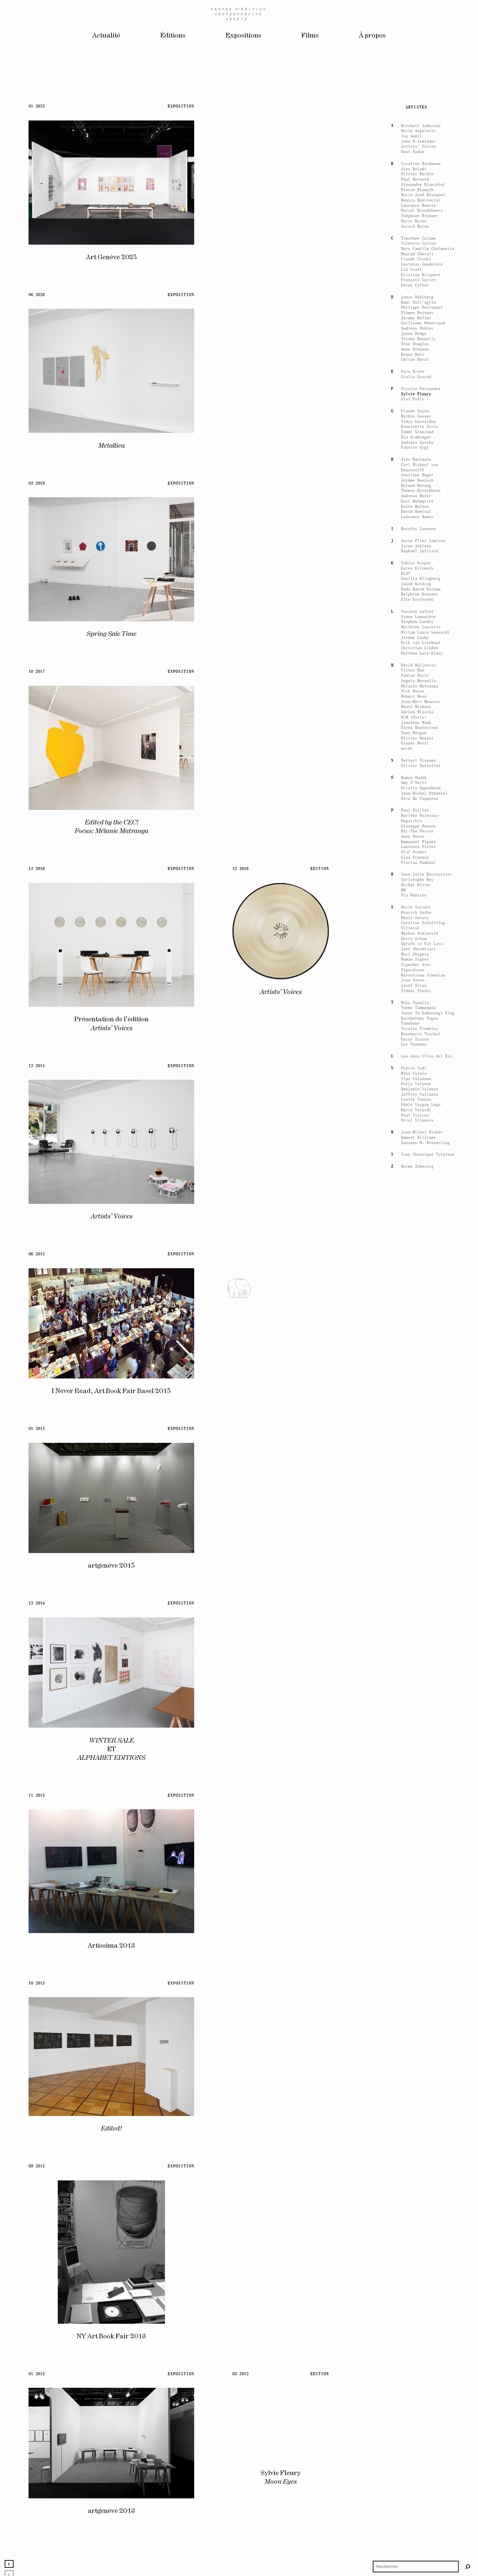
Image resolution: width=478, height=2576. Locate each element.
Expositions (243, 36)
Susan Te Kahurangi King (427, 2404)
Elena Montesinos (419, 2119)
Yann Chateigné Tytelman (427, 2545)
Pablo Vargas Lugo (420, 2495)
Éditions (173, 36)
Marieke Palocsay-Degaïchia (420, 2209)
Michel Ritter (416, 2276)
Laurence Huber (417, 1908)
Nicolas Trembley (419, 2419)
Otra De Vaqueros (419, 2189)
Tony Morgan (414, 2124)
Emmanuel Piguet (418, 2232)
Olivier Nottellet (420, 2156)
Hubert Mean (414, 2087)
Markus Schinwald (419, 2324)
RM (403, 2281)
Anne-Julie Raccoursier (426, 2265)
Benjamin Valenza (419, 2480)
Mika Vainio (414, 2464)
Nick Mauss (412, 2082)
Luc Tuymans (414, 2435)
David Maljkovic (418, 2056)
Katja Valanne (416, 2475)
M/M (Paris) (414, 2108)
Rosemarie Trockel (420, 2425)
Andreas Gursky (417, 1833)
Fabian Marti (415, 2066)
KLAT (405, 1964)
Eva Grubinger (416, 1828)
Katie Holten (415, 1897)
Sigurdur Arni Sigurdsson (416, 2358)
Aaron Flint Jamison (423, 1931)
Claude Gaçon (415, 1802)
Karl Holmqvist (417, 1892)
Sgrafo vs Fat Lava (422, 2335)
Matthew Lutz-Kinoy (422, 2044)
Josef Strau (414, 2376)
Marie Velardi (416, 2501)
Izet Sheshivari (418, 2340)
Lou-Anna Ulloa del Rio (426, 2447)
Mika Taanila (415, 2393)
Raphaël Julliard (419, 1942)
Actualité (106, 36)
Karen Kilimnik (417, 1959)
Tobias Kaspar (416, 1954)
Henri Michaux (416, 2098)
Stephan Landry (417, 2013)
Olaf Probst (414, 2243)
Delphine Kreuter (419, 1985)
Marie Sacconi (416, 2298)
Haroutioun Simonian (423, 2366)
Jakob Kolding (416, 1975)
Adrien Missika (417, 2103)
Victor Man (412, 2061)
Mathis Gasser (416, 1807)
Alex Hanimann (416, 1850)
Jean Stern (412, 2371)
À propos (372, 36)
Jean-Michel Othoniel (424, 2184)
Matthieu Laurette (420, 2018)
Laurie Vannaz (416, 2490)
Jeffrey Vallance (419, 2485)
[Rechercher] (467, 2566)
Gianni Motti (415, 2134)
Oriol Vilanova (417, 2511)
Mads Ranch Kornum (420, 1980)
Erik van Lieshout (420, 2034)
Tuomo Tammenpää (418, 2399)
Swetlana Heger (417, 1866)
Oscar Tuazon (415, 2430)
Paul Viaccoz (415, 2506)
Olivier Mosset (417, 2129)
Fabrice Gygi (415, 1838)
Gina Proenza (415, 2248)
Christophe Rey (417, 2270)
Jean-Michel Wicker (422, 2523)
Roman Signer (415, 2350)
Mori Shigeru (415, 2345)
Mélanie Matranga (419, 2077)
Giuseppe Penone (418, 2217)
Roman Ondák (414, 2168)
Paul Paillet (415, 2201)
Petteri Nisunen (418, 2151)
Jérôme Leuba (415, 2028)
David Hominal (416, 1903)
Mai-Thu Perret (417, 2222)
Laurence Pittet (418, 2238)
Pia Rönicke (414, 2286)
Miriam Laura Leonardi (425, 2023)
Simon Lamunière (418, 2007)
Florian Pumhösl (418, 2253)
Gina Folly (412, 1790)
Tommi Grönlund (417, 1823)
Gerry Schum (414, 2329)
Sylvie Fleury (416, 1785)
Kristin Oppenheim (420, 2179)
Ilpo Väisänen (416, 2469)
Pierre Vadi (414, 2459)
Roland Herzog (416, 1876)
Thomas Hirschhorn (420, 1882)
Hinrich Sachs (416, 2303)
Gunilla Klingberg (420, 1970)
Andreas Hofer (416, 1887)
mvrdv (407, 2139)
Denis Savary (415, 2308)
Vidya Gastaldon (418, 1812)
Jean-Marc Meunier (420, 2092)
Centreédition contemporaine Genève (239, 14)
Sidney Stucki (416, 2382)
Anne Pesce (412, 2227)
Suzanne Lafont (417, 2002)
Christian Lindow (419, 2039)
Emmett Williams (418, 2528)
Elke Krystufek (417, 1990)
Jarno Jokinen (416, 1937)
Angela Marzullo (418, 2071)
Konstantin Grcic (419, 1818)
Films (310, 36)
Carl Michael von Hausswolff (419, 1858)
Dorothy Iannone (418, 1919)
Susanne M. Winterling (425, 2534)
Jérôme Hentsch (417, 1871)
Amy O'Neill (414, 2174)
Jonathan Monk (416, 2113)
